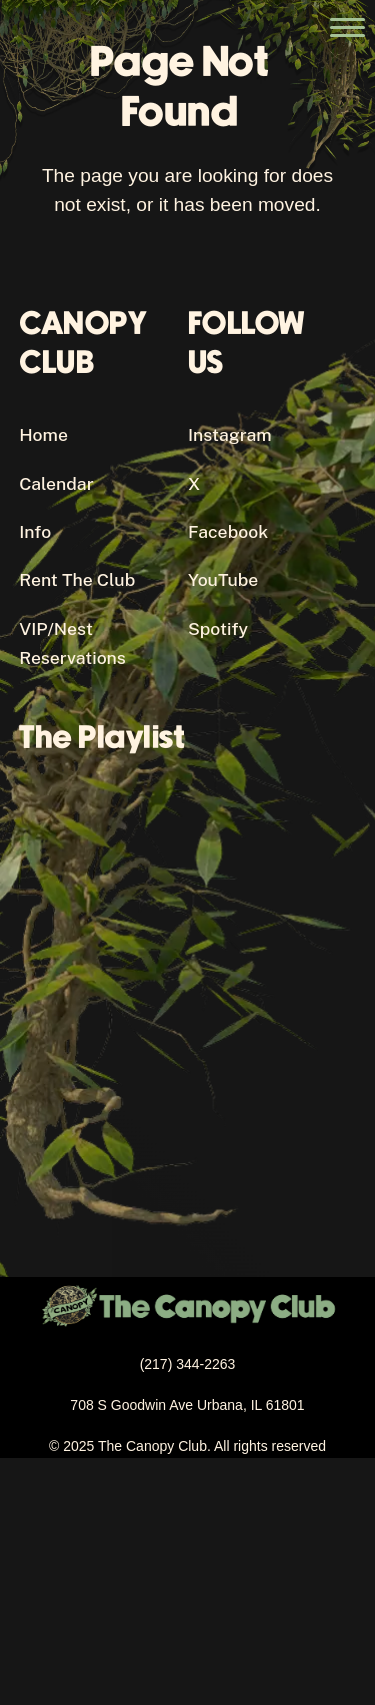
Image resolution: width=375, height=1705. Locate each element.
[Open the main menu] (347, 27)
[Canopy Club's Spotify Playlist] (188, 973)
